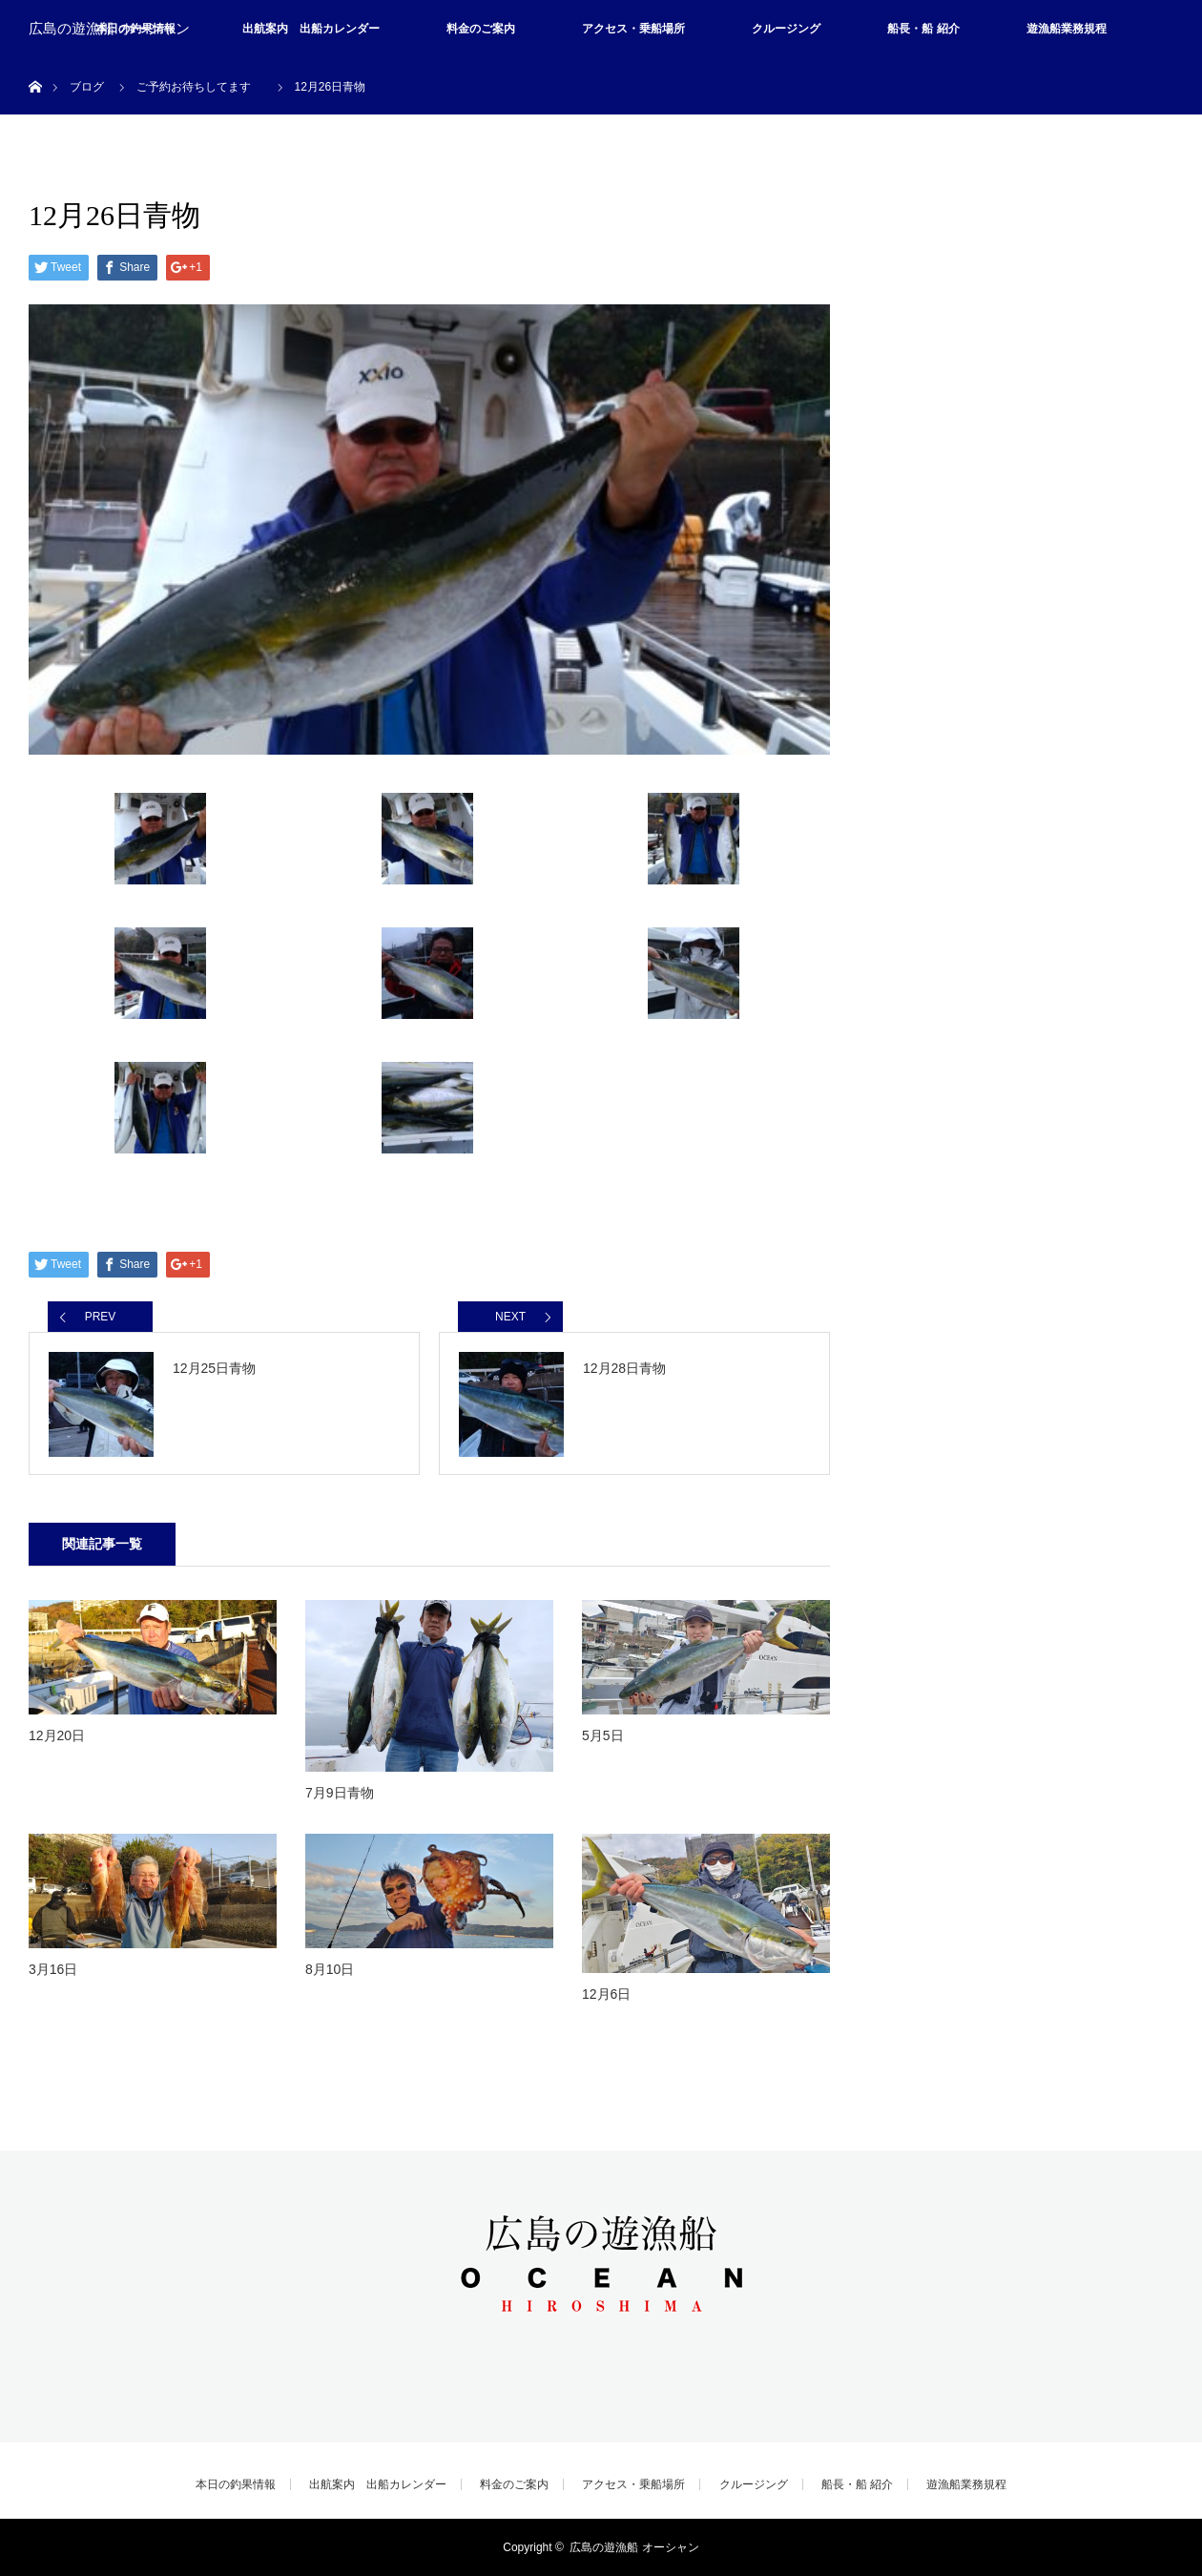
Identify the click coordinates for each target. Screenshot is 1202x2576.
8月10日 (329, 1969)
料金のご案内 (480, 28)
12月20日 (57, 1735)
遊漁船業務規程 (1066, 28)
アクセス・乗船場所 (633, 28)
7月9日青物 (339, 1792)
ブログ (87, 86)
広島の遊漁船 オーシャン (109, 28)
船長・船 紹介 (923, 28)
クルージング (786, 28)
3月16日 (53, 1969)
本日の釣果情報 (236, 2484)
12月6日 (606, 1994)
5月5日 (603, 1735)
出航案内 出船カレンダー (311, 28)
